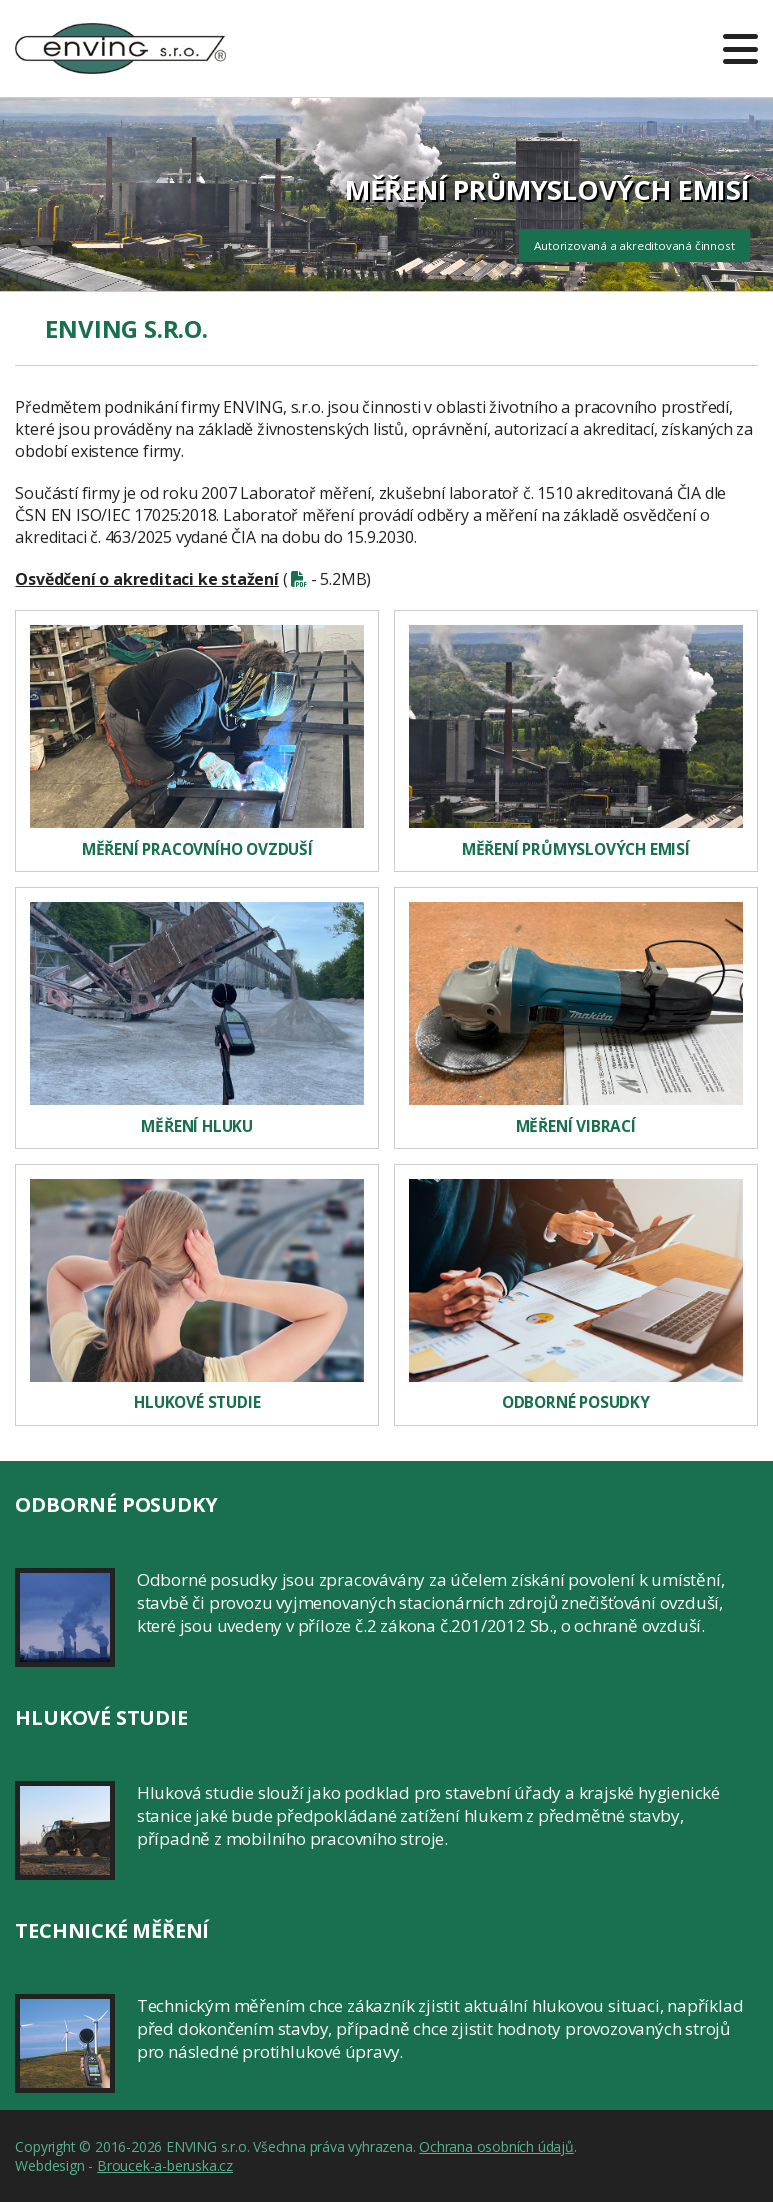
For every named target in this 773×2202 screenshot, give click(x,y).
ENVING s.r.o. (120, 36)
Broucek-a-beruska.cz (165, 2165)
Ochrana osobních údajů (496, 2146)
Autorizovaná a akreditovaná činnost (634, 245)
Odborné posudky (576, 1402)
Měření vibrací (576, 1126)
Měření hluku (197, 1126)
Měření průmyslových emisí (576, 849)
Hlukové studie (197, 1402)
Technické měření (112, 1930)
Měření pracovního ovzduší (197, 849)
